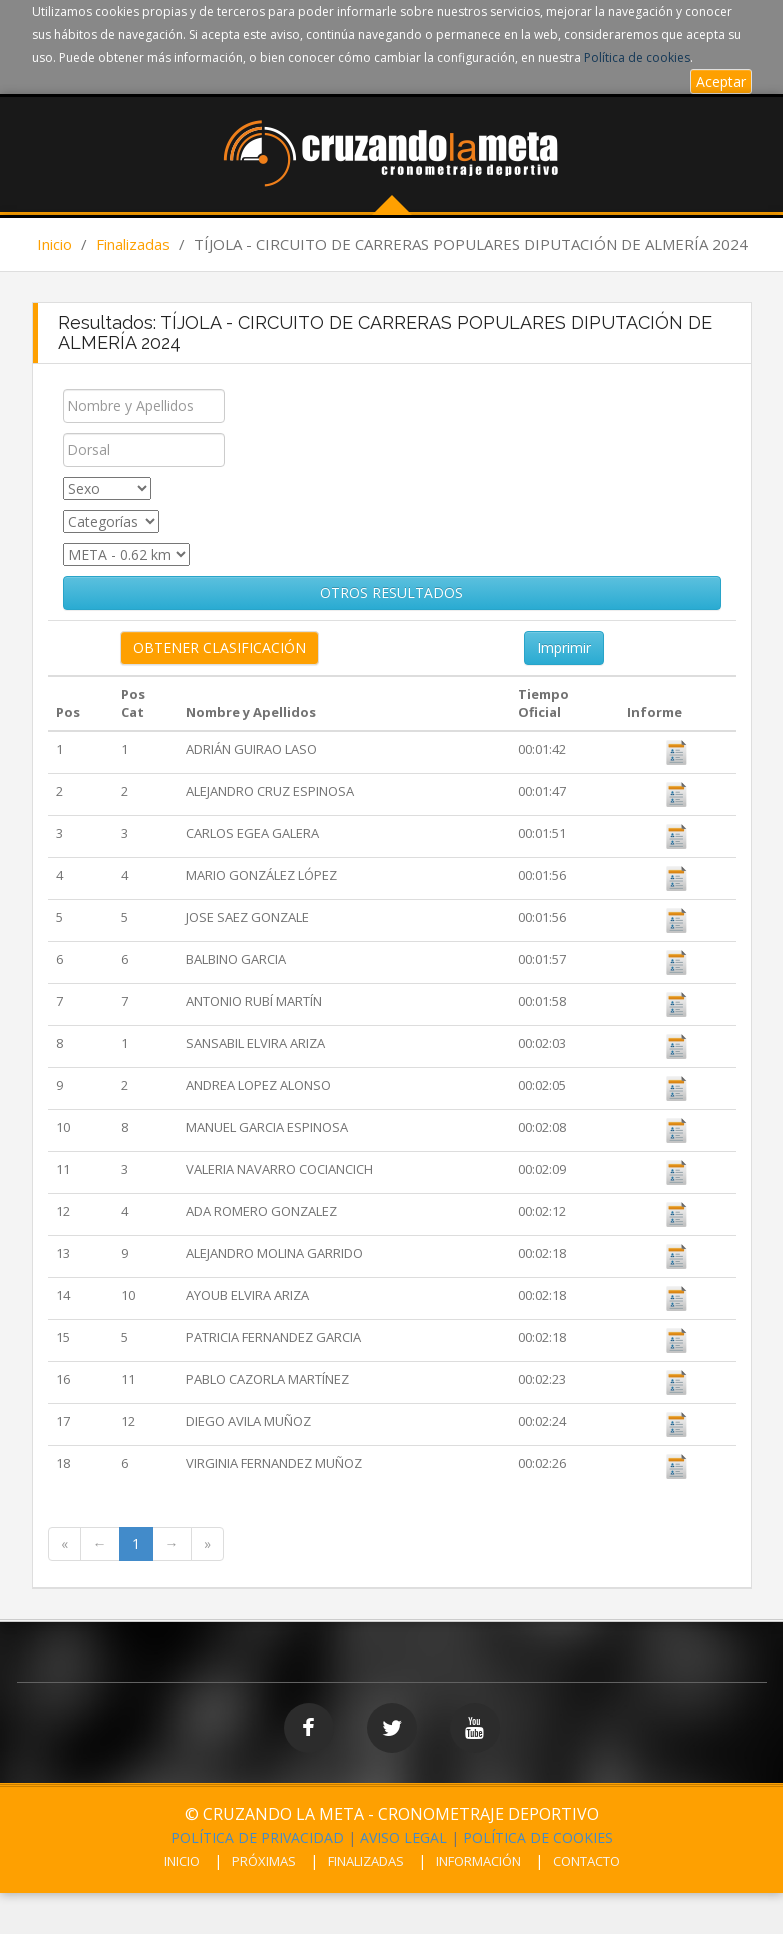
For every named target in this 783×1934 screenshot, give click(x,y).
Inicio (54, 244)
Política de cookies (637, 57)
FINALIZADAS (366, 1861)
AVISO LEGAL (403, 1837)
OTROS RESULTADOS (391, 592)
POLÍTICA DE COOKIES (538, 1837)
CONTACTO (586, 1861)
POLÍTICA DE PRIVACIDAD (257, 1837)
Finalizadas (133, 244)
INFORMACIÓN (478, 1861)
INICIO (182, 1861)
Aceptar (721, 81)
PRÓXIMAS (264, 1861)
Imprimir (564, 647)
